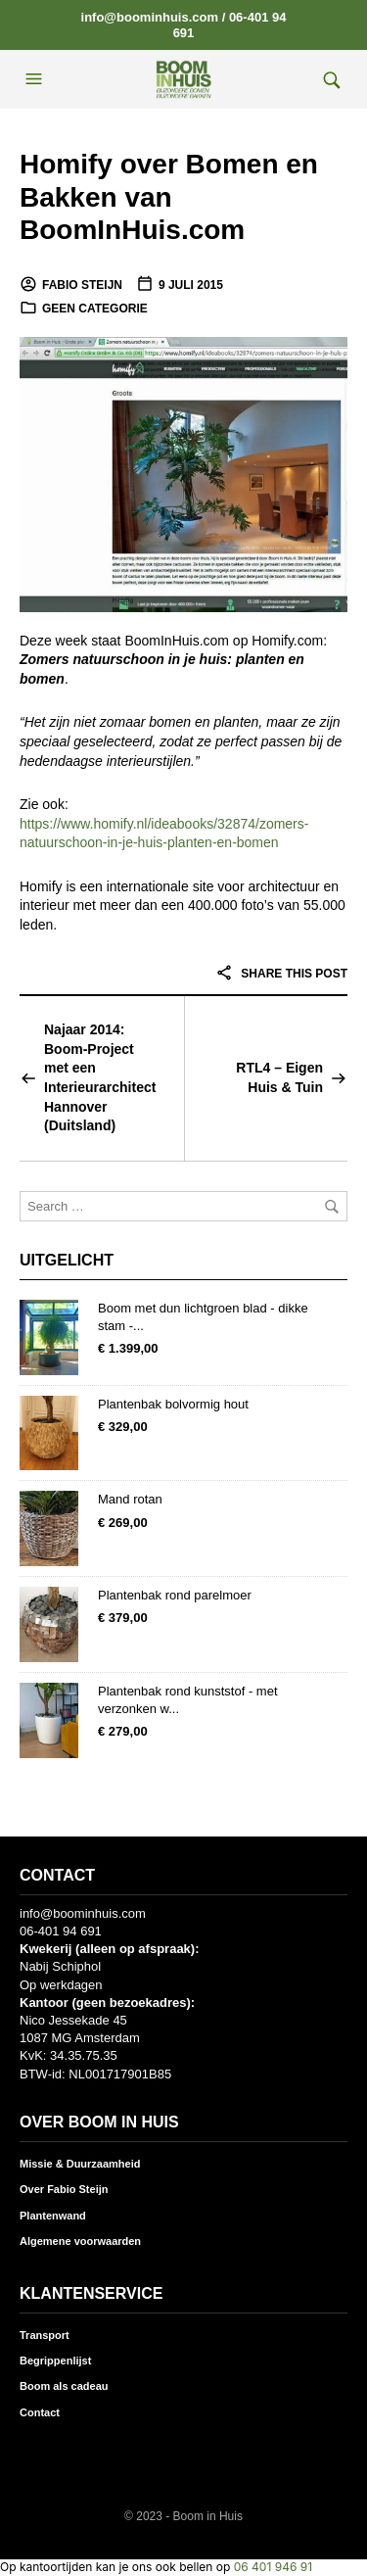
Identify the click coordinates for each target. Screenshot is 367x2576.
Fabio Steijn (82, 285)
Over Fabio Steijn (64, 2189)
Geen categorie (95, 308)
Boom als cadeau (64, 2386)
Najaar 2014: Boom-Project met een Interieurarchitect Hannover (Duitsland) (100, 1077)
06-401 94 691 (61, 1931)
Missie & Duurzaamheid (80, 2164)
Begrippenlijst (55, 2360)
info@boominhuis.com (150, 17)
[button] (36, 79)
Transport (44, 2335)
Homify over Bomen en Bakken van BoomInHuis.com (169, 197)
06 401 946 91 (273, 2566)
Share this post (281, 973)
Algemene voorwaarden (80, 2241)
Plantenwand (53, 2215)
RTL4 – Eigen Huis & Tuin (279, 1077)
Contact (40, 2412)
